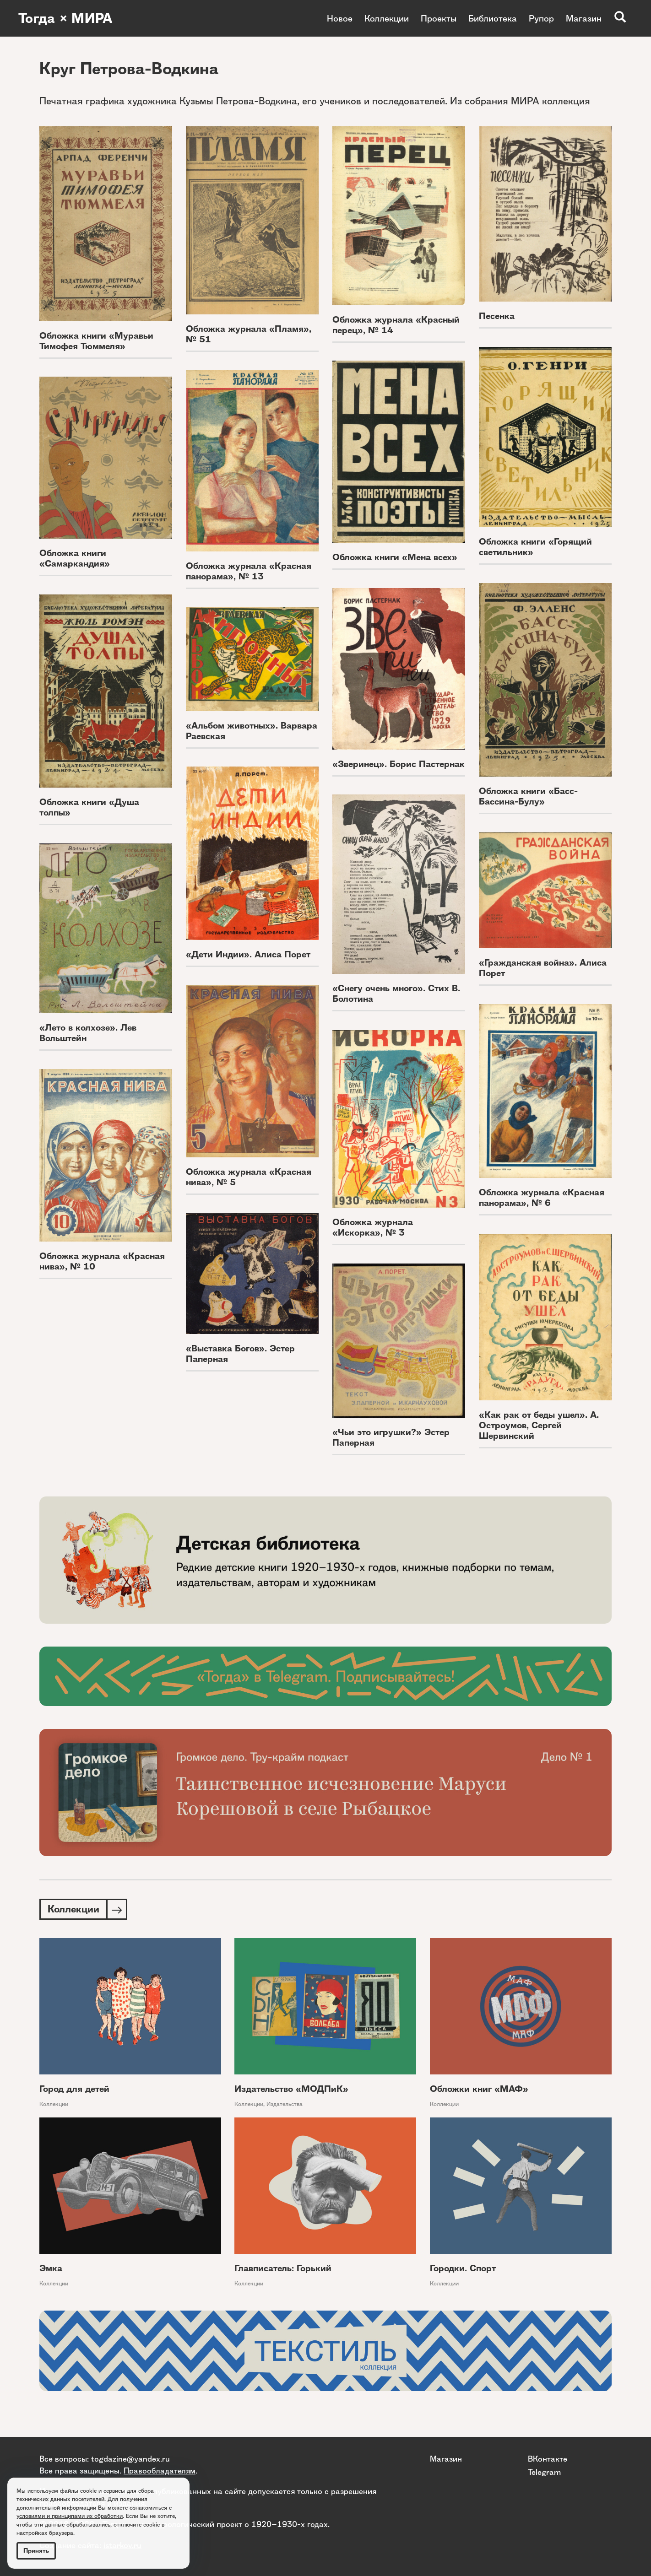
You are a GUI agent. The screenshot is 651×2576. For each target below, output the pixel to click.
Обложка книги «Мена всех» (394, 557)
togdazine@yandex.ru (130, 2458)
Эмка (50, 2268)
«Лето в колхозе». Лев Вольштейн (87, 1032)
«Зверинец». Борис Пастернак (398, 764)
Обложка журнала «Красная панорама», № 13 (248, 571)
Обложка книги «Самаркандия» (74, 558)
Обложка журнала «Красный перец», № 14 (396, 324)
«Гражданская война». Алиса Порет (543, 967)
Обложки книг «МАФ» (479, 2089)
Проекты (438, 18)
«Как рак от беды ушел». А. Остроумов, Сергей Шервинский (539, 1425)
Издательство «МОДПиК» (291, 2089)
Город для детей (74, 2089)
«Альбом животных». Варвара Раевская (251, 730)
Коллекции (386, 18)
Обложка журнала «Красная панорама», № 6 (541, 1197)
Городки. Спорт (463, 2268)
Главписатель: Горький (282, 2268)
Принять (36, 2550)
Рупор (541, 18)
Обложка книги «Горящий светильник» (535, 546)
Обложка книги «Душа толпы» (89, 807)
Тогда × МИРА (65, 18)
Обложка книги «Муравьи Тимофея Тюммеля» (96, 340)
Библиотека (492, 18)
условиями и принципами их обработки (69, 2516)
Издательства (284, 2104)
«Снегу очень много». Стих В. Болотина (396, 993)
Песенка (497, 316)
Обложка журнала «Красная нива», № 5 (248, 1177)
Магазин (584, 18)
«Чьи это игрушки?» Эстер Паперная (391, 1437)
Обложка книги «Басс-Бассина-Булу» (528, 796)
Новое (340, 18)
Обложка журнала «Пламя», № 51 (248, 334)
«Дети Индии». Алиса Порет (248, 954)
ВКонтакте (547, 2458)
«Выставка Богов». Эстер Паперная (240, 1353)
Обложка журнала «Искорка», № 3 (372, 1227)
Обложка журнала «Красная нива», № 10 (102, 1261)
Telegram (544, 2472)
